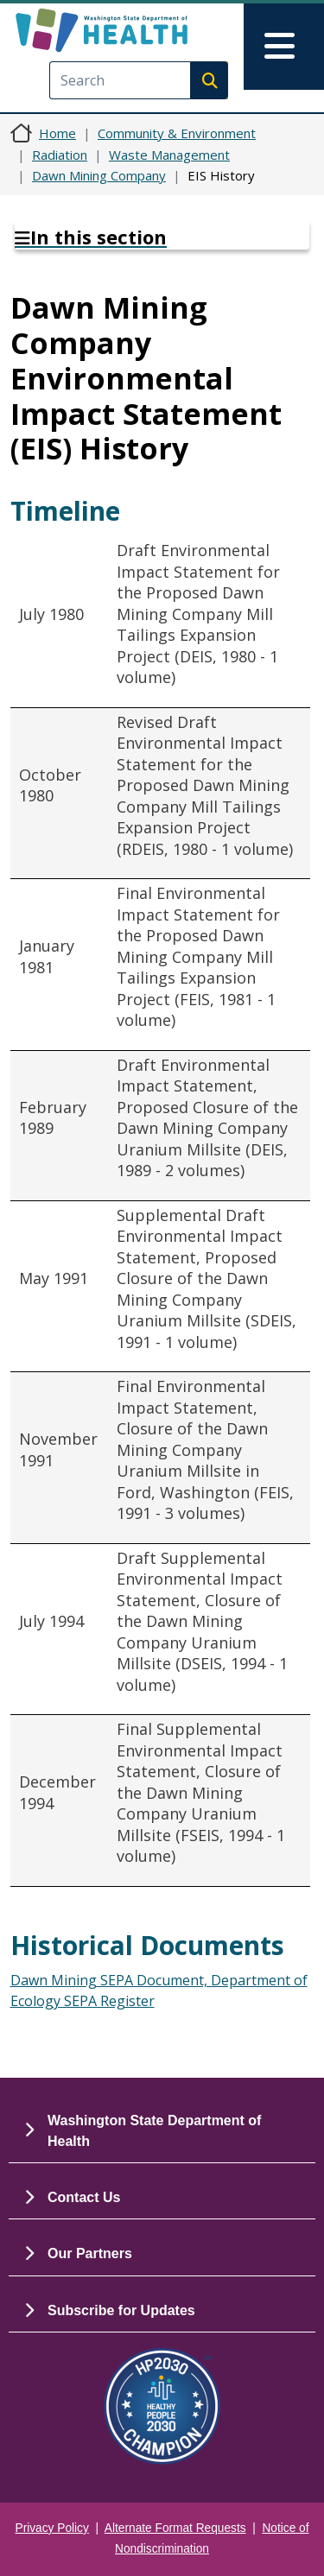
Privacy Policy (52, 2528)
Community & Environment (177, 133)
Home (57, 133)
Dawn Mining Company (99, 175)
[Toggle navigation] (284, 46)
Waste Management (169, 154)
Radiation (59, 154)
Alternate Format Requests (175, 2528)
